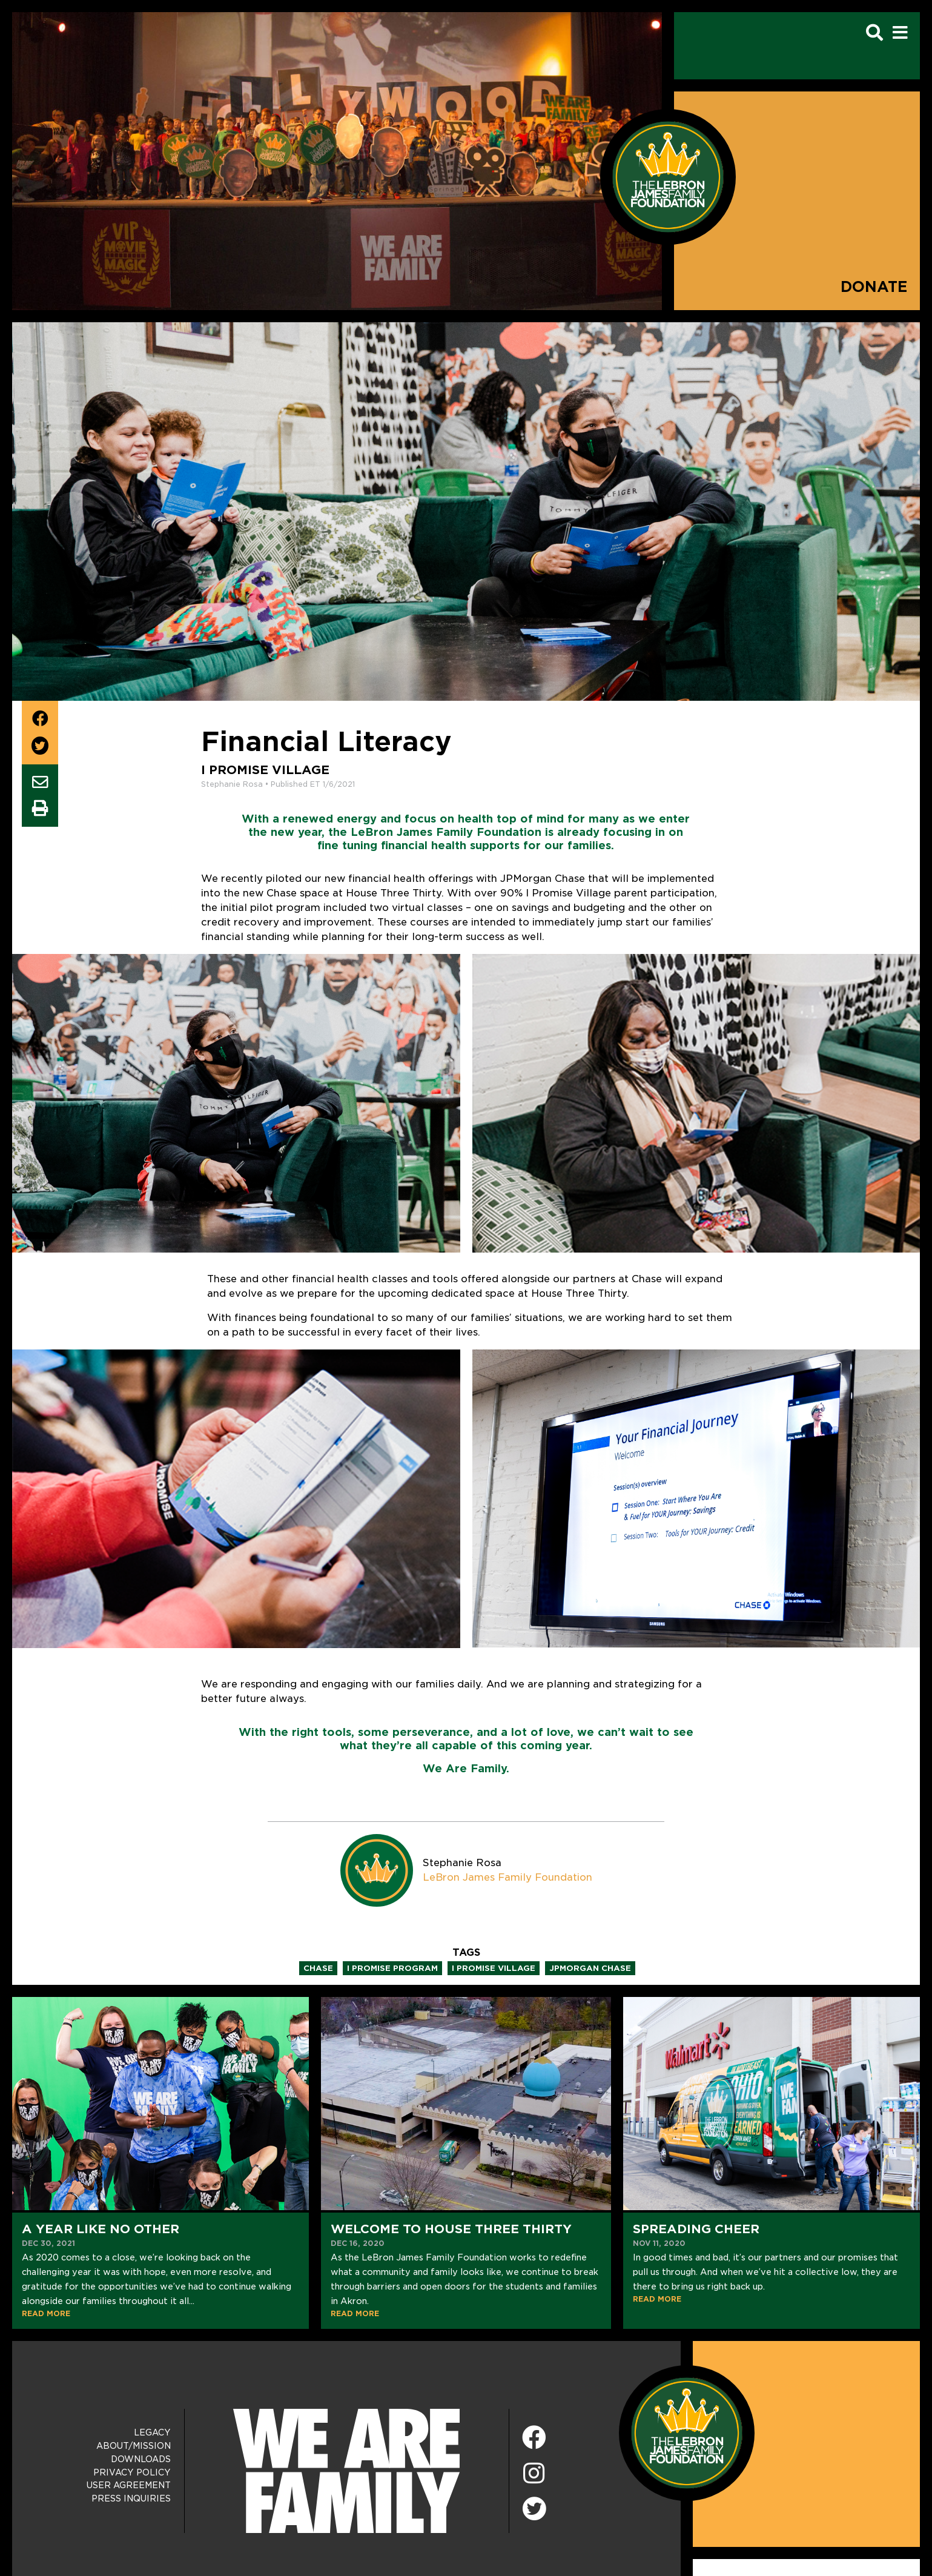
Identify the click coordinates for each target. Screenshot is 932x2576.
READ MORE (46, 2313)
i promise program (392, 1968)
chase (318, 1968)
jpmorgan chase (590, 1968)
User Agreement (129, 2485)
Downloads (141, 2459)
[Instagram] (534, 2474)
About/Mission (133, 2446)
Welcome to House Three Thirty (451, 2229)
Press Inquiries (131, 2498)
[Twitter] (534, 2507)
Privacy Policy (132, 2472)
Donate (874, 287)
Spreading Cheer (696, 2229)
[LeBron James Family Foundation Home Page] (686, 2433)
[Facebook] (534, 2438)
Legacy (152, 2432)
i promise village (493, 1968)
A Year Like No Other (100, 2229)
